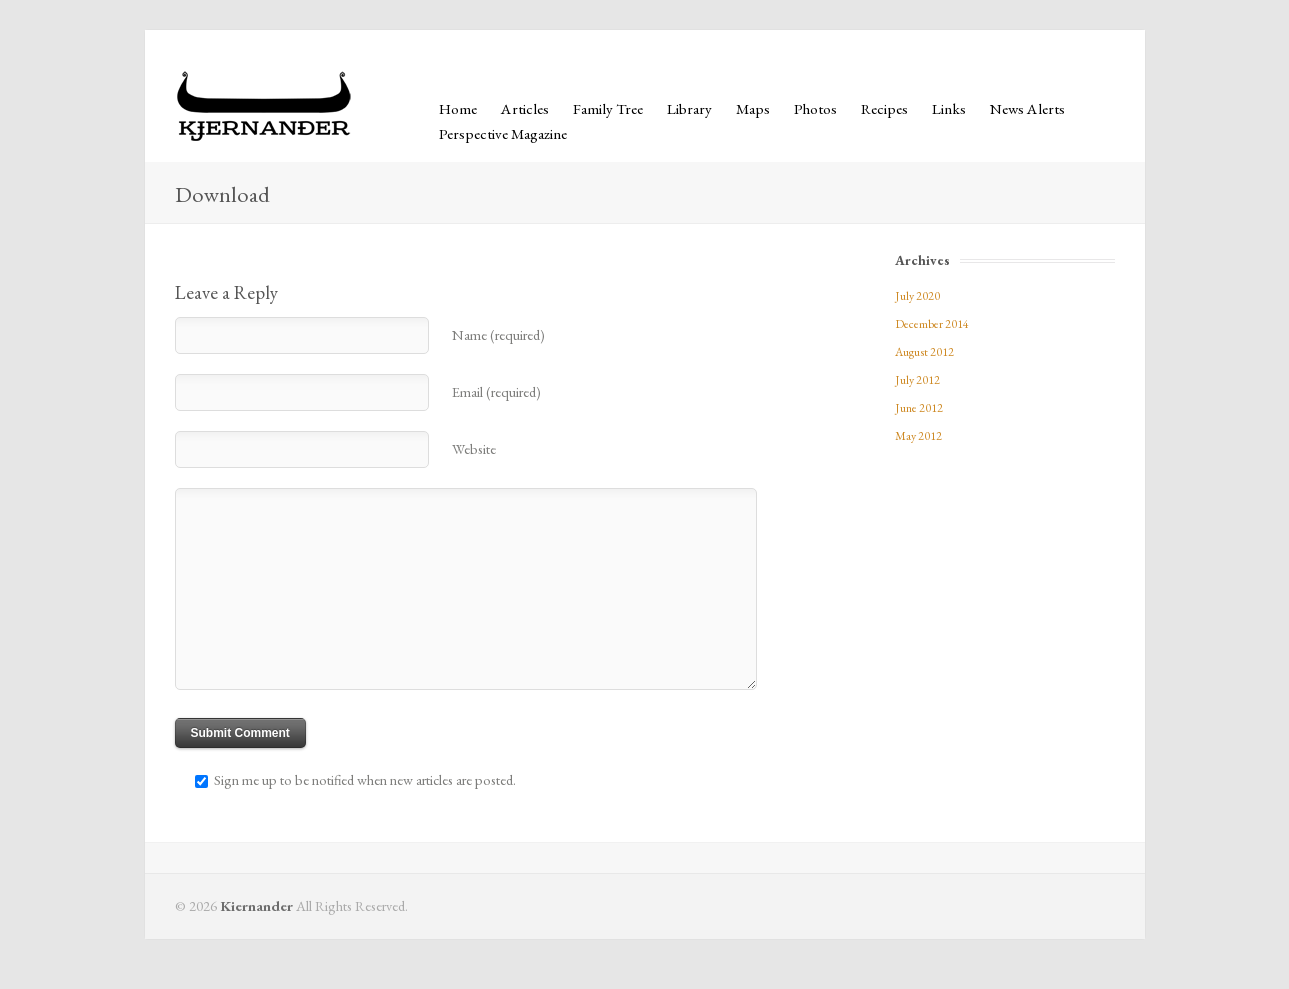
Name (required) (498, 334)
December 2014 (932, 324)
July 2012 (917, 380)
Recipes (884, 109)
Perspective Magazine (503, 134)
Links (949, 109)
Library (689, 109)
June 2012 (919, 408)
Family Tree (608, 109)
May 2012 (918, 436)
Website (474, 448)
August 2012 (924, 352)
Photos (815, 109)
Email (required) (496, 391)
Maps (753, 109)
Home (458, 109)
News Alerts (1027, 109)
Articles (525, 109)
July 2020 (917, 296)
